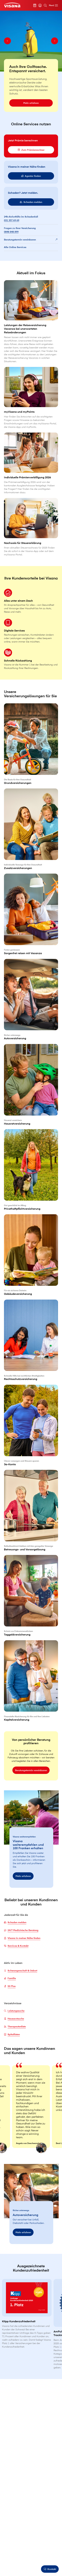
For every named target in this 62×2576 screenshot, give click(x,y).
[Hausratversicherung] (31, 1100)
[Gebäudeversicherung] (31, 1270)
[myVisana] (40, 5)
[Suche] (45, 5)
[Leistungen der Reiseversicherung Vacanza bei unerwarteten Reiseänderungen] (31, 337)
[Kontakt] (50, 2569)
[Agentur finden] (31, 183)
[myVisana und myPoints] (31, 413)
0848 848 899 (11, 239)
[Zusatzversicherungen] (31, 844)
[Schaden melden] (31, 210)
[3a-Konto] (31, 1441)
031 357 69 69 (11, 228)
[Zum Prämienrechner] (31, 157)
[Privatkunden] (12, 5)
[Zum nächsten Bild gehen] (54, 40)
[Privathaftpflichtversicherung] (31, 1185)
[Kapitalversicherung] (31, 1696)
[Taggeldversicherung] (31, 1611)
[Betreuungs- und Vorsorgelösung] (31, 1526)
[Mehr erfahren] (31, 103)
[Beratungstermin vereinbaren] (31, 1778)
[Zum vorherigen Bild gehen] (7, 40)
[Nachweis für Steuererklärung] (31, 543)
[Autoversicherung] (31, 1015)
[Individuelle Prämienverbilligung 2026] (31, 479)
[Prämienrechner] (34, 5)
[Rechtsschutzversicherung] (31, 1356)
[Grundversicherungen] (31, 759)
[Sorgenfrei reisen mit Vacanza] (31, 930)
